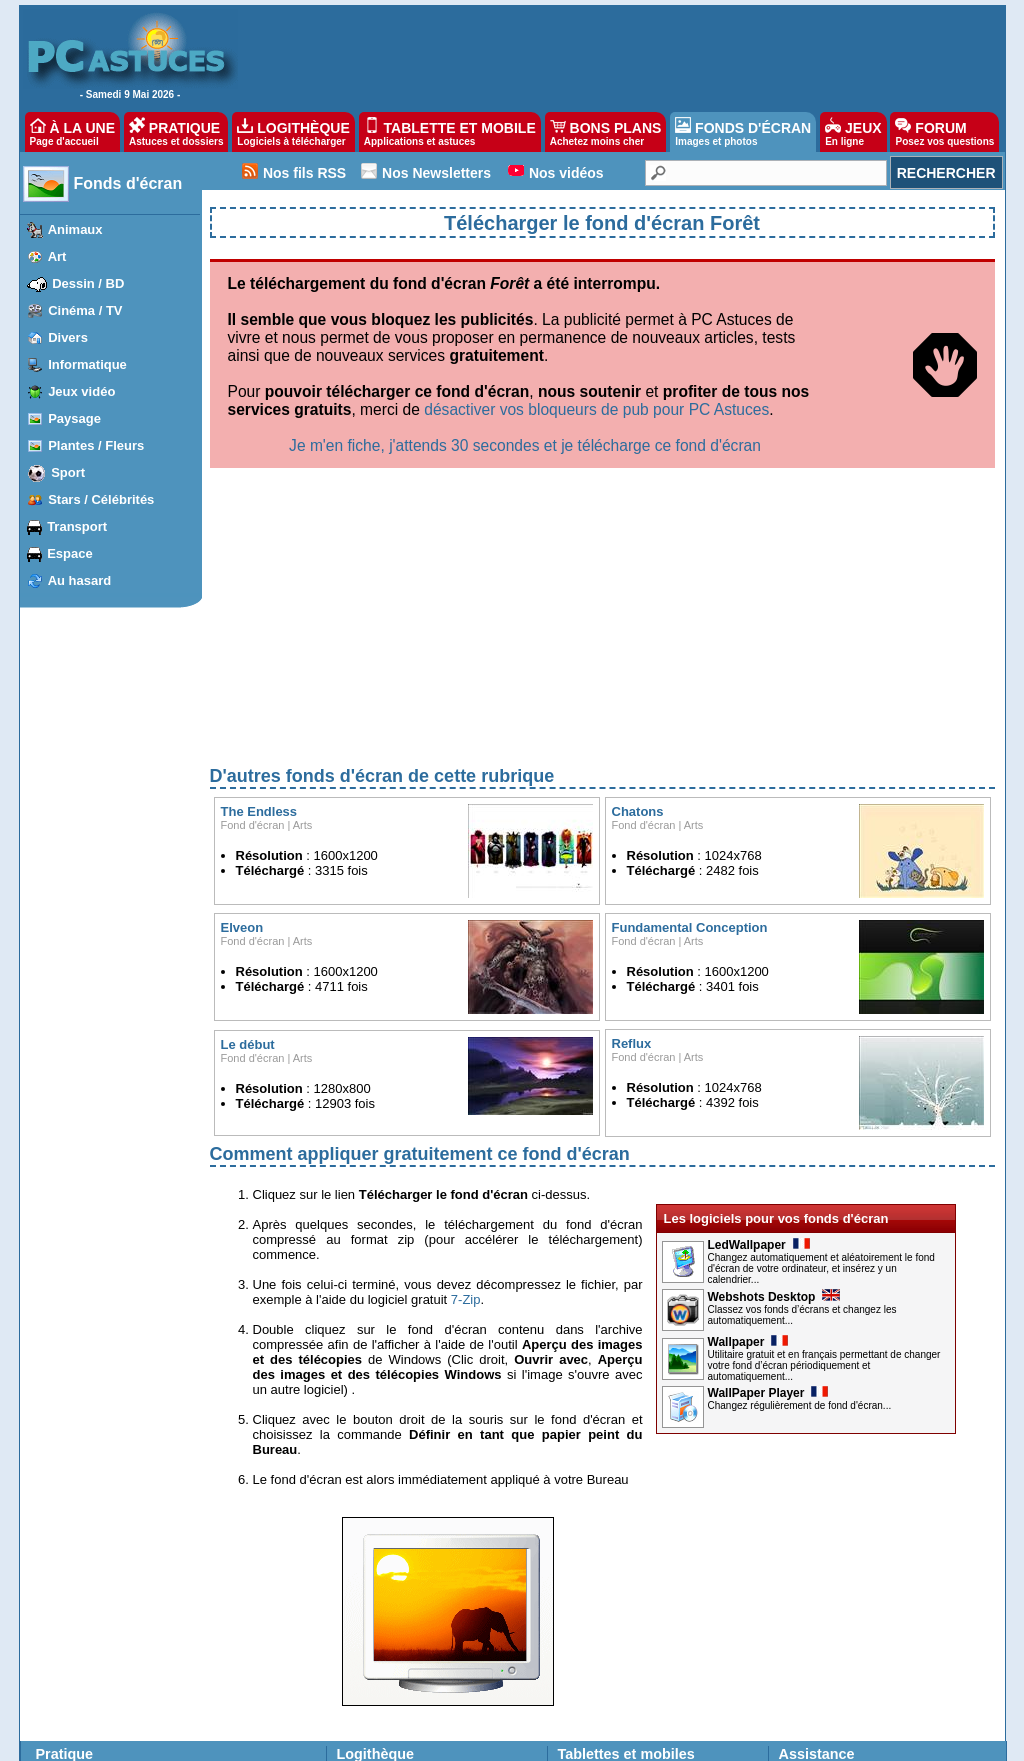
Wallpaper (748, 1133)
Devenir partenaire (374, 1740)
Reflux (632, 834)
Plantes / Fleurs (96, 445)
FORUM (944, 132)
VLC (50, 1692)
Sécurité (225, 1674)
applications (619, 1566)
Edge (140, 1602)
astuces (678, 1566)
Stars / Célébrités (101, 499)
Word (217, 1566)
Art (57, 256)
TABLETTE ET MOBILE (450, 132)
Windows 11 (71, 1566)
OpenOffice (233, 1602)
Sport (68, 472)
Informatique (87, 364)
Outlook (146, 1674)
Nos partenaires (476, 1740)
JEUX (853, 132)
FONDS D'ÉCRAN (743, 132)
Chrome (147, 1620)
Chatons (638, 602)
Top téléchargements (392, 1583)
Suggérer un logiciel (390, 1600)
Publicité (290, 1740)
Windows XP (73, 1656)
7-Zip (466, 1090)
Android (146, 1566)
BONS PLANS (606, 132)
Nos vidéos (566, 173)
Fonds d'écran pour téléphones (640, 1617)
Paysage (74, 418)
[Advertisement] (602, 414)
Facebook (152, 1710)
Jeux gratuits (371, 1694)
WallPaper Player (768, 1184)
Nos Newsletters (436, 173)
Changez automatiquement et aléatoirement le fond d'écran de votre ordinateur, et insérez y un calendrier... (821, 1059)
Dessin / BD (88, 283)
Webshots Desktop (774, 1088)
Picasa (221, 1692)
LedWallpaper (759, 1036)
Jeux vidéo (81, 391)
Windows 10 (71, 1584)
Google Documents (254, 1620)
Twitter (143, 1692)
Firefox (144, 1638)
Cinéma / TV (85, 310)
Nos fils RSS (304, 173)
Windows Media (245, 1710)
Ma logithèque (374, 1617)
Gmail (141, 1656)
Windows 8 (68, 1602)
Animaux (75, 229)
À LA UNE (72, 132)
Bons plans (587, 1660)
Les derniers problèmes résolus (862, 1566)
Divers (68, 337)
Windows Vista (78, 1638)
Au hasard (80, 580)
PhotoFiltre (68, 1710)
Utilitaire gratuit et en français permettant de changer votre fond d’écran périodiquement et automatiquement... (824, 1156)
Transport (77, 526)
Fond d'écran (253, 616)
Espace (70, 553)
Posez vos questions (834, 1583)
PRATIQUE (176, 132)
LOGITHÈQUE (293, 132)
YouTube (226, 1656)
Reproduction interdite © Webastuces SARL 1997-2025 (730, 1740)
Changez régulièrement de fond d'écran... (800, 1196)
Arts (303, 616)
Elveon (242, 718)
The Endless (259, 602)
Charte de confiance (202, 1740)
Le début (248, 835)
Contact (550, 1740)
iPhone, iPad (160, 1584)
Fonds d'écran (128, 183)
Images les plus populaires (408, 1677)
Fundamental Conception (690, 718)
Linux (53, 1674)
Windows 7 (68, 1620)
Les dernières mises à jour (407, 1566)
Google (222, 1638)
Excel (217, 1584)
